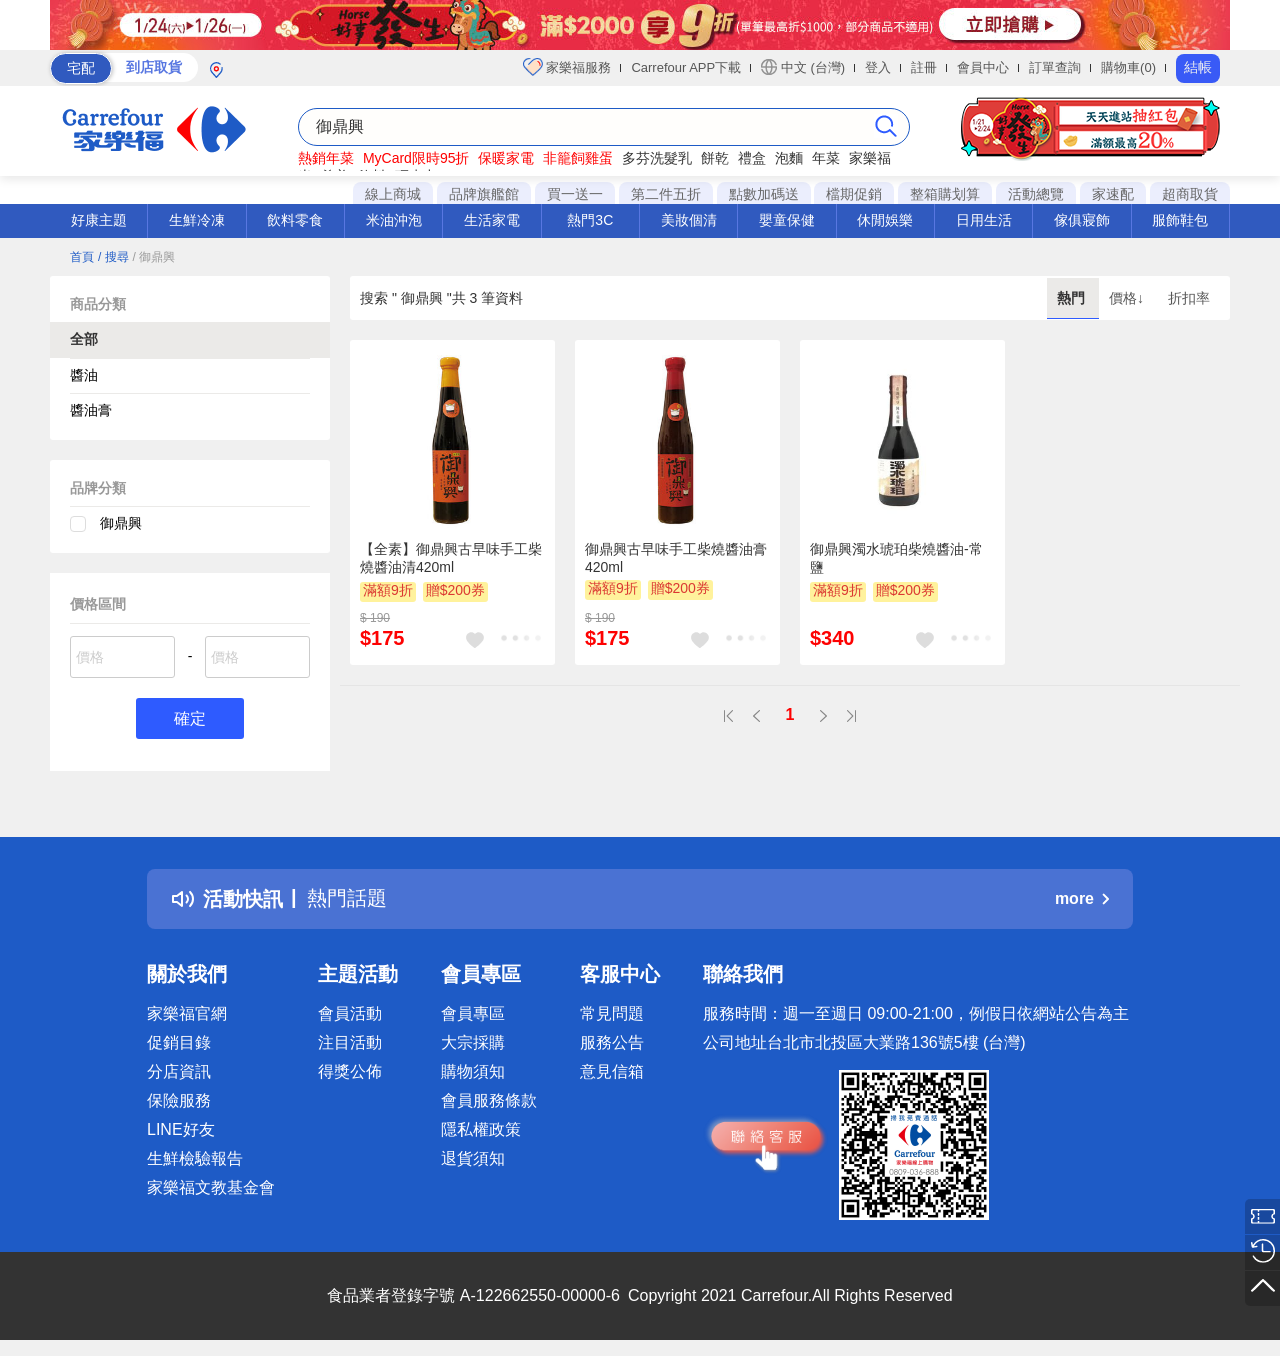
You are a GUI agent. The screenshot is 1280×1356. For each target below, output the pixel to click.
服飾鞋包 (1180, 220)
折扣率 (1189, 298)
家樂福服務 (567, 67)
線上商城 (393, 194)
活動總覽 (1036, 194)
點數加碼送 (764, 194)
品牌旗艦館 (484, 194)
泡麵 (789, 158)
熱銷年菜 (326, 158)
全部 (84, 339)
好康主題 (99, 220)
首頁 (82, 257)
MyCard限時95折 (416, 158)
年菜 (826, 158)
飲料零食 (295, 220)
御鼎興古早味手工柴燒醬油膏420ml (676, 558)
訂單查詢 (1055, 67)
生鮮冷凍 (197, 220)
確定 (190, 718)
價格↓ (1128, 298)
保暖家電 (506, 158)
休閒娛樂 (885, 220)
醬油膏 (91, 410)
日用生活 (984, 220)
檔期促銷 (854, 194)
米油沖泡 (394, 220)
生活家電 (492, 220)
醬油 (84, 375)
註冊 (924, 67)
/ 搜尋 (113, 257)
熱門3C (590, 220)
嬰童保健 (787, 220)
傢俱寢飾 (1082, 220)
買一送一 (575, 194)
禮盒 (752, 158)
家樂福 (870, 158)
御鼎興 (121, 523)
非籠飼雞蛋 (578, 158)
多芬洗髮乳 (657, 158)
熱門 (1073, 298)
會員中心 (983, 67)
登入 (878, 67)
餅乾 (715, 158)
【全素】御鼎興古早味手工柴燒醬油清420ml (451, 558)
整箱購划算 (945, 194)
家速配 (1113, 194)
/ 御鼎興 (153, 257)
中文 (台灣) (803, 67)
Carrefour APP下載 (686, 67)
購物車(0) (1128, 67)
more (1082, 898)
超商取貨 (1190, 194)
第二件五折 (666, 194)
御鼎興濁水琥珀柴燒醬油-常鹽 (896, 558)
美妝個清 (689, 220)
